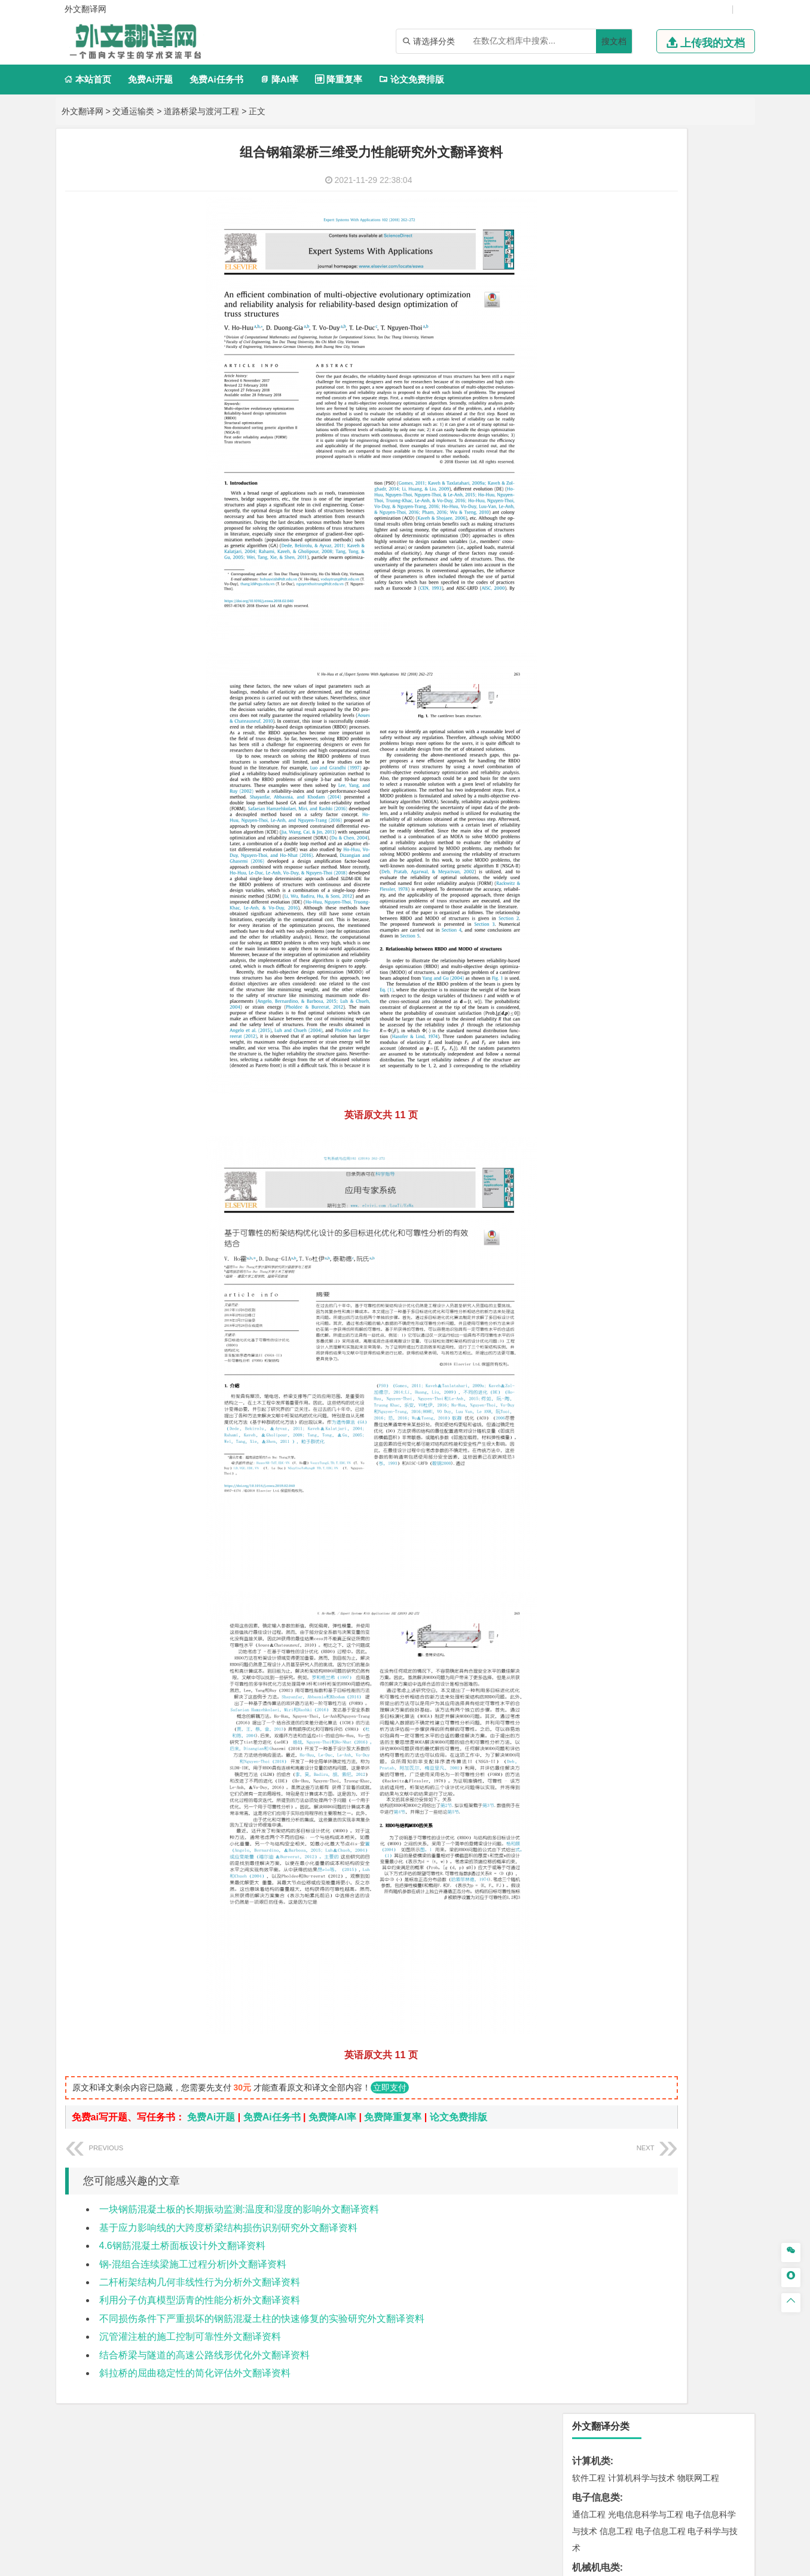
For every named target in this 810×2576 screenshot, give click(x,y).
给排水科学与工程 (633, 912)
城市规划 (589, 929)
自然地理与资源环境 (664, 999)
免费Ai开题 (150, 79)
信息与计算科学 (629, 420)
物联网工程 (698, 193)
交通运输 (589, 719)
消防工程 (712, 1105)
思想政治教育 (597, 1335)
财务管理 (624, 559)
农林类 (586, 1355)
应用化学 (650, 1195)
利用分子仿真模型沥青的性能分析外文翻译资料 (199, 2300)
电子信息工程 (660, 246)
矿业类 (586, 1088)
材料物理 (624, 772)
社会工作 (641, 1335)
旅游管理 (608, 593)
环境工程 (589, 1052)
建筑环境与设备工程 (645, 929)
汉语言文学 (673, 646)
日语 (715, 629)
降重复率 (338, 79)
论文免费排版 (411, 79)
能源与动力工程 (673, 386)
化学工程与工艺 (601, 1195)
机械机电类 (596, 282)
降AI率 (279, 79)
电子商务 (650, 506)
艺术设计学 (629, 1265)
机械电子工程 (702, 299)
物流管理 (624, 1159)
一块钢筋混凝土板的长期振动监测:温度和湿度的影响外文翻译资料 (239, 2209)
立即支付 (389, 2087)
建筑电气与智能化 (616, 436)
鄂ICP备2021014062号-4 (453, 2562)
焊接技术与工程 (620, 350)
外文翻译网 (82, 111)
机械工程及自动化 (641, 299)
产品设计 (669, 1265)
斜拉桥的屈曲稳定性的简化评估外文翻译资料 (195, 2373)
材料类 (586, 739)
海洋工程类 (596, 825)
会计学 (603, 576)
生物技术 (721, 1195)
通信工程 (589, 229)
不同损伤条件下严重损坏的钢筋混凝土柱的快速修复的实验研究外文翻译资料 (261, 2318)
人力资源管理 (696, 576)
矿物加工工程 (597, 1105)
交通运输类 (133, 111)
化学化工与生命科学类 (620, 1178)
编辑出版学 (640, 629)
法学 (580, 683)
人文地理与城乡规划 (662, 982)
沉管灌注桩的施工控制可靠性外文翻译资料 (190, 2336)
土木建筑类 (596, 879)
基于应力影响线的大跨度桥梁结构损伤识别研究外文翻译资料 (228, 2228)
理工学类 (591, 369)
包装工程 (624, 333)
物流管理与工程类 (610, 1142)
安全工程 (641, 1105)
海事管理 (589, 842)
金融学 (681, 506)
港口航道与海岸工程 (645, 842)
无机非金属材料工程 (681, 772)
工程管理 (685, 912)
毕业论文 (591, 1391)
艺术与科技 (646, 1282)
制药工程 (685, 1195)
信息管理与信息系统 (681, 559)
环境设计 (589, 1265)
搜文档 (613, 41)
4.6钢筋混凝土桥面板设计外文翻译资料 (182, 2246)
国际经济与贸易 (601, 506)
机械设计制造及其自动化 (662, 316)
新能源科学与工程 (685, 436)
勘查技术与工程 (664, 1122)
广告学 (584, 629)
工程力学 (589, 386)
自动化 (628, 403)
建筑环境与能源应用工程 (690, 896)
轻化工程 (599, 1229)
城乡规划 (721, 912)
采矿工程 (677, 1105)
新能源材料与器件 (624, 789)
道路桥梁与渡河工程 (201, 111)
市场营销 (589, 559)
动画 (731, 1265)
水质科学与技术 (673, 1052)
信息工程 (616, 246)
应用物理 (624, 386)
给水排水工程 (616, 946)
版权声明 (559, 2451)
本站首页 (87, 79)
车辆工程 (589, 299)
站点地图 (523, 2562)
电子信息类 (596, 212)
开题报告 (591, 1411)
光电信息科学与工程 (645, 229)
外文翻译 (591, 1450)
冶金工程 (616, 1122)
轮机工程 (660, 403)
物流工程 (589, 1159)
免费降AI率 (332, 2117)
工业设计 (704, 1265)
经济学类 (591, 489)
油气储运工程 (704, 403)
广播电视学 (629, 646)
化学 (662, 1229)
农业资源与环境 (629, 1371)
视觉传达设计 (597, 1282)
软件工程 (589, 193)
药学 (641, 1212)
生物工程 (635, 1229)
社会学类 (591, 1318)
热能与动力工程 (645, 453)
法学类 (586, 666)
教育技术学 (683, 629)
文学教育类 (596, 613)
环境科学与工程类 (610, 1035)
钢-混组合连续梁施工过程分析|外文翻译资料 (192, 2264)
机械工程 (669, 350)
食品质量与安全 (601, 1212)
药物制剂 (669, 1212)
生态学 (584, 1371)
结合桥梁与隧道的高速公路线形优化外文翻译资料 (204, 2355)
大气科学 (608, 999)
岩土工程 (589, 896)
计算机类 (591, 176)
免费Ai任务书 (216, 79)
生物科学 (690, 1229)
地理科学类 (596, 965)
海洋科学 (599, 859)
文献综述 (591, 1431)
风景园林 (685, 1282)
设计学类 (591, 1248)
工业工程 (660, 333)
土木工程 (624, 896)
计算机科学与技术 (641, 193)
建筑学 (584, 912)
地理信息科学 (597, 982)
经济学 (708, 506)
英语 (608, 629)
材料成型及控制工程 (670, 756)
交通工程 (702, 719)
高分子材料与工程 (694, 789)
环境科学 (624, 1052)
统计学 (673, 420)
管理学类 (591, 543)
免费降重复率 (392, 2117)
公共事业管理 (644, 576)
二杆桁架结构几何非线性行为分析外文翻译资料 (199, 2282)
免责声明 (622, 2451)
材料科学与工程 (601, 756)
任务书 (586, 1470)
